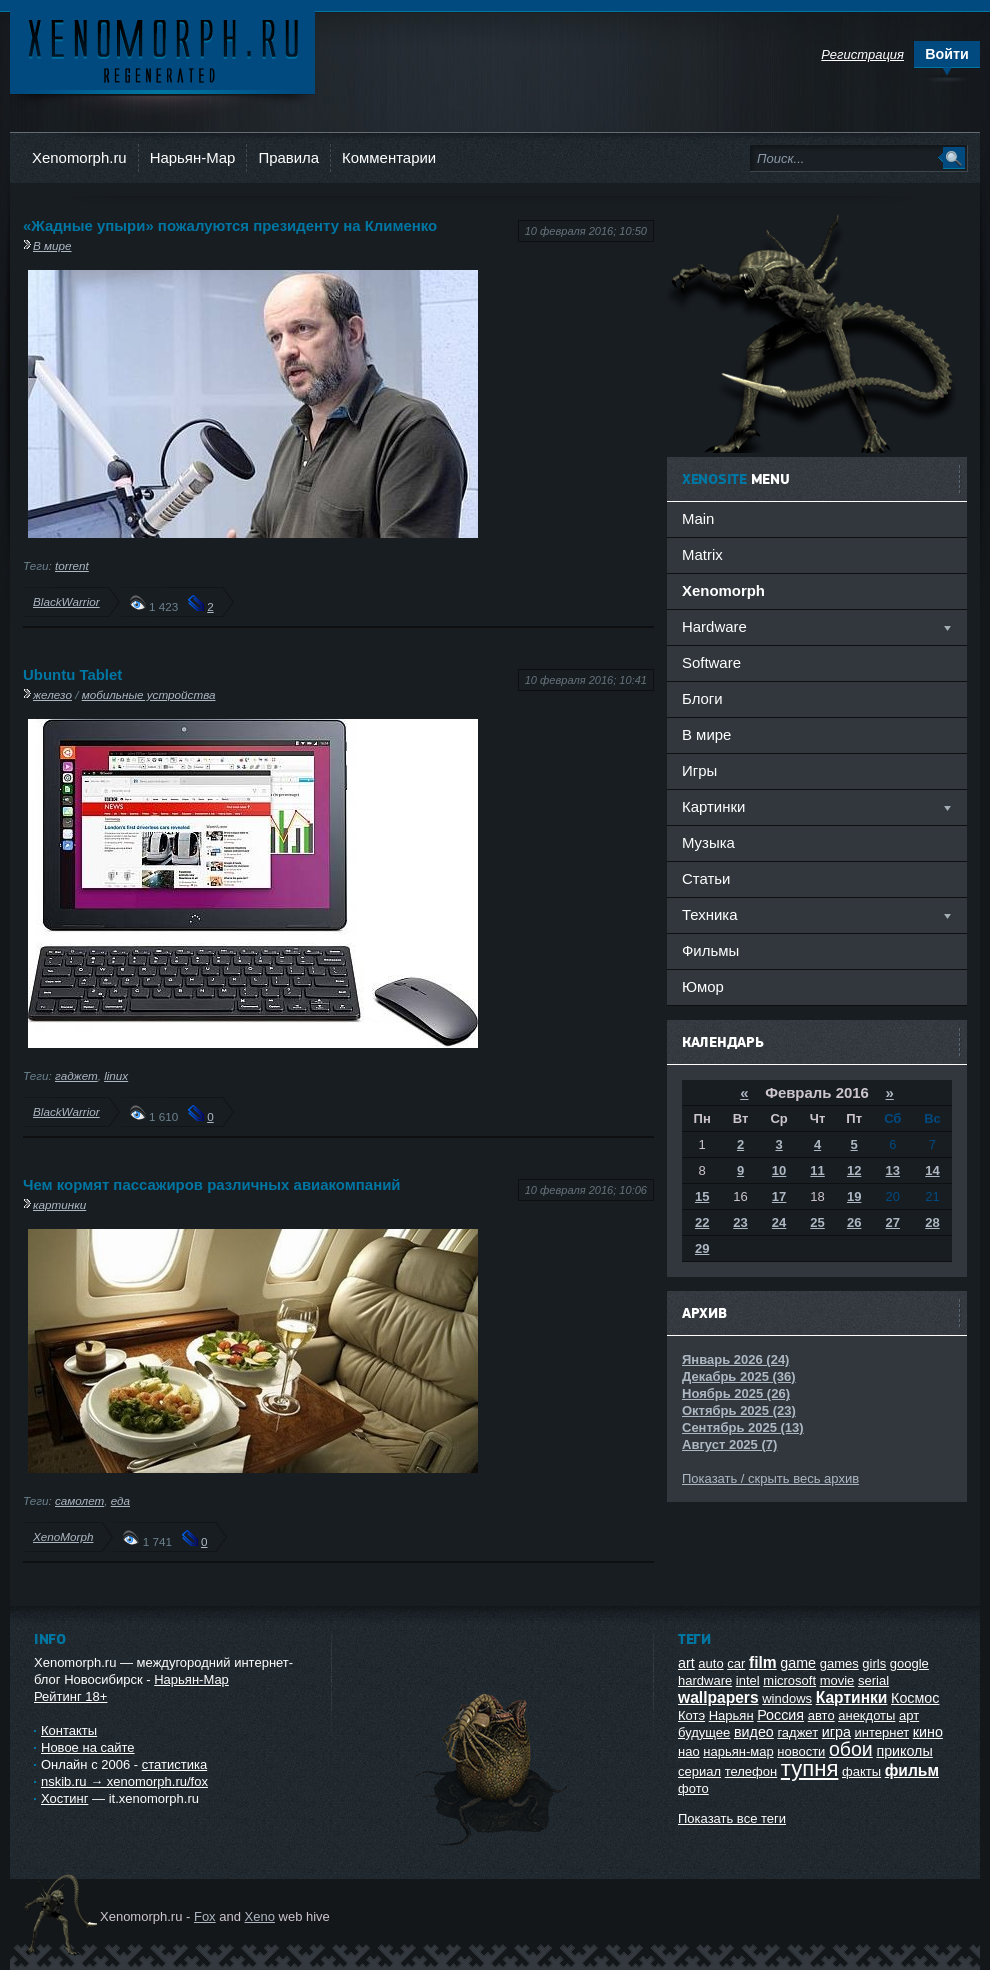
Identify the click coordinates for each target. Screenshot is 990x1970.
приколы (904, 1751)
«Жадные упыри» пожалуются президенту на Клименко (230, 225)
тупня (810, 1768)
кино (928, 1732)
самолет (79, 1500)
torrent (72, 565)
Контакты (69, 1730)
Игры (699, 770)
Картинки (852, 1697)
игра (836, 1732)
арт (909, 1715)
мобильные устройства (149, 694)
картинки (59, 1204)
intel (748, 1680)
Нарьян (731, 1715)
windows (787, 1698)
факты (861, 1771)
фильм (912, 1770)
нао (689, 1751)
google (909, 1663)
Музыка (708, 842)
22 (702, 1222)
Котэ (691, 1715)
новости (801, 1751)
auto (710, 1663)
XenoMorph (63, 1536)
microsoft (789, 1680)
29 (702, 1248)
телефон (751, 1771)
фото (693, 1788)
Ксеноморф (162, 49)
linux (116, 1075)
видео (754, 1732)
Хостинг (64, 1798)
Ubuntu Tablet (72, 674)
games (839, 1663)
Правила (288, 157)
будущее (704, 1732)
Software (711, 662)
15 (702, 1196)
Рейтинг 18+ (70, 1696)
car (736, 1663)
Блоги (702, 698)
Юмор (703, 986)
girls (874, 1663)
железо (52, 694)
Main (698, 518)
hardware (705, 1680)
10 (779, 1170)
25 (817, 1222)
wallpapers (718, 1697)
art (686, 1663)
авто (821, 1715)
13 (893, 1170)
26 (854, 1222)
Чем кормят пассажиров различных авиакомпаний (212, 1184)
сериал (699, 1771)
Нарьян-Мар (193, 157)
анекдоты (866, 1715)
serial (873, 1680)
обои (851, 1749)
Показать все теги (732, 1818)
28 (932, 1222)
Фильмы (710, 950)
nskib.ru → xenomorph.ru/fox (124, 1781)
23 (740, 1222)
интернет (882, 1732)
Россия (780, 1715)
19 (854, 1196)
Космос (915, 1698)
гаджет (76, 1075)
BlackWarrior (66, 601)
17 (779, 1196)
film (763, 1662)
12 (854, 1170)
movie (837, 1680)
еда (120, 1500)
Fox (205, 1916)
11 (817, 1170)
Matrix (702, 554)
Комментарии (389, 157)
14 (932, 1170)
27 (893, 1222)
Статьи (706, 878)
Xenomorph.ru (79, 157)
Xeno (260, 1916)
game (798, 1663)
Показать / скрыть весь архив (770, 1478)
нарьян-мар (738, 1751)
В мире (52, 245)
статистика (174, 1764)
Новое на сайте (88, 1747)
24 (779, 1222)
